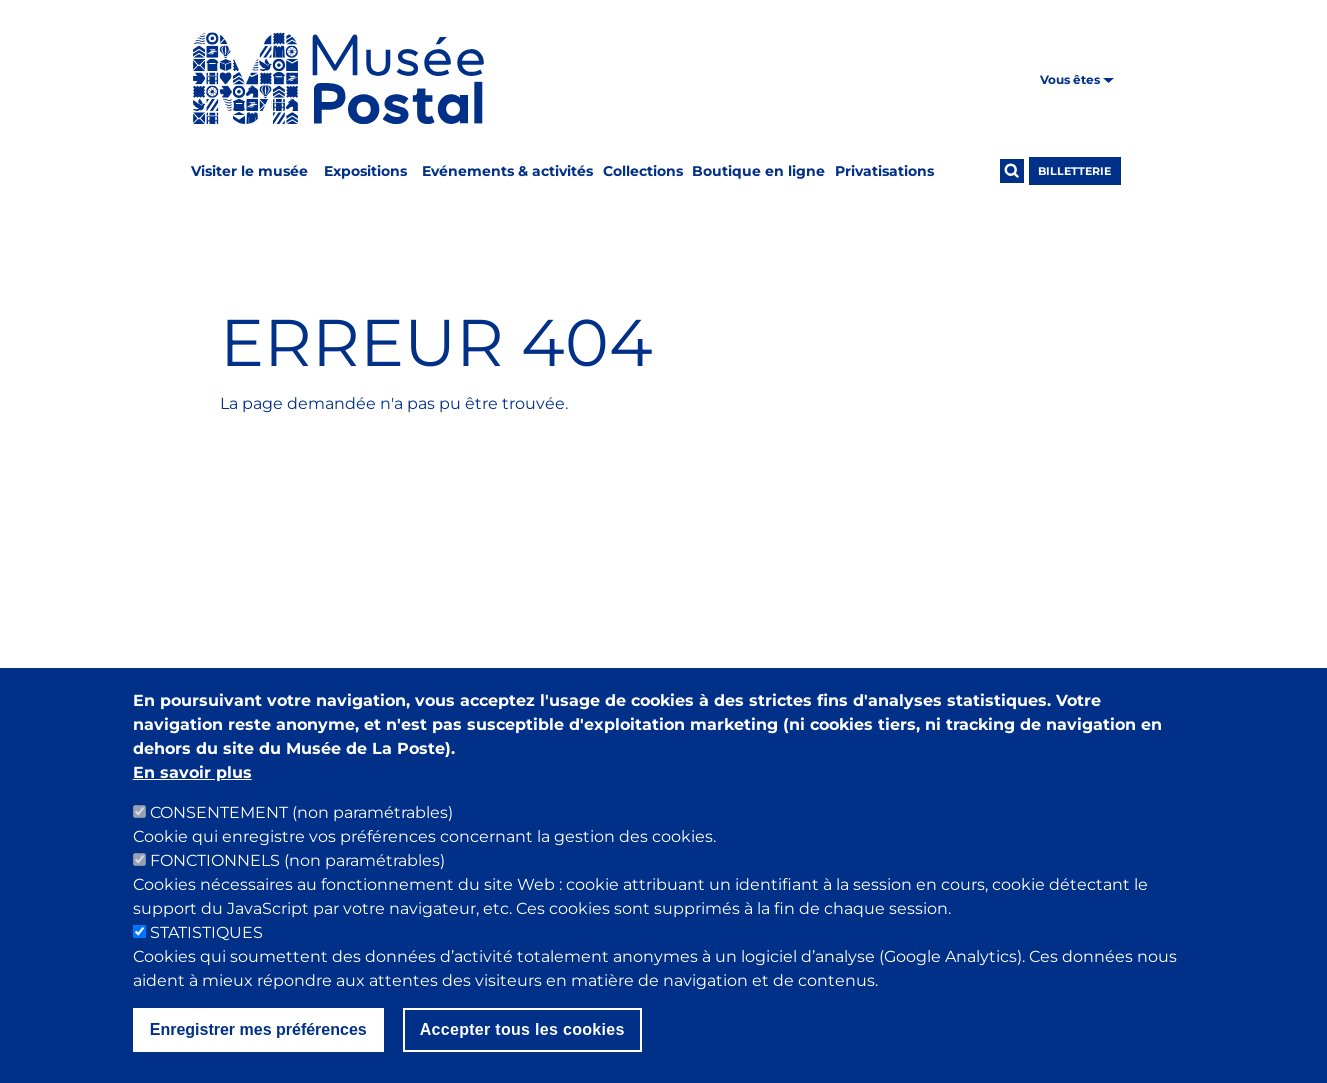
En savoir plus (192, 792)
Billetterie (1074, 171)
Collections (643, 171)
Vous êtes (1077, 79)
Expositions (365, 171)
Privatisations (884, 171)
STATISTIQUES (206, 952)
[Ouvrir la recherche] (1012, 171)
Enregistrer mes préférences (258, 1049)
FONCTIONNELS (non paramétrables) (297, 880)
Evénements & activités (507, 171)
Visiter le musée (249, 171)
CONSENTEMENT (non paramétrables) (301, 832)
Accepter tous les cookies (522, 1049)
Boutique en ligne (758, 171)
